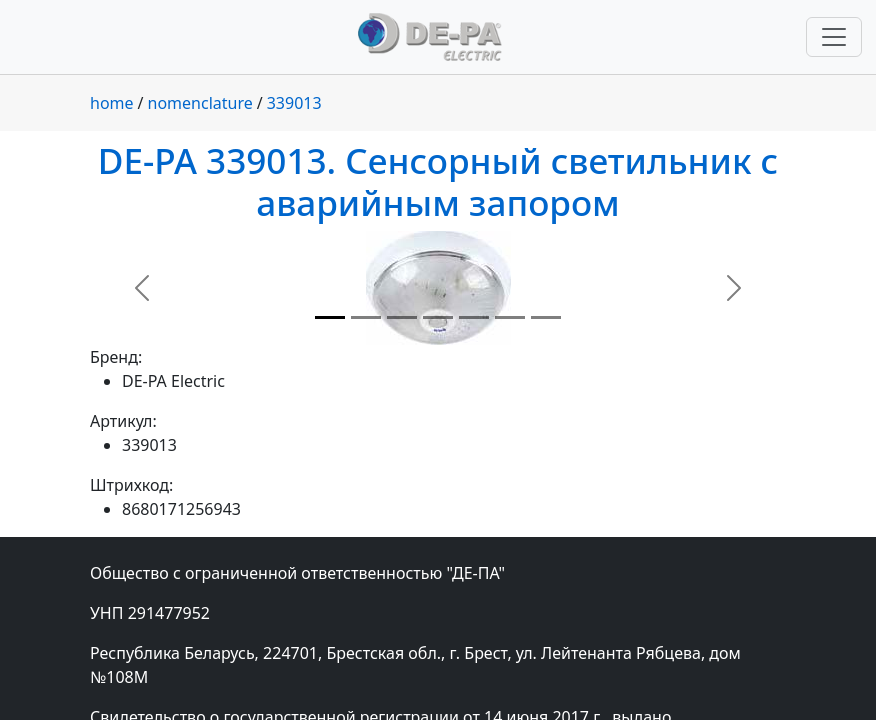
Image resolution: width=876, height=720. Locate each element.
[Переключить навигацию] (834, 37)
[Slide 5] (474, 317)
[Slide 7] (546, 317)
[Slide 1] (330, 317)
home (112, 103)
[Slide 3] (402, 317)
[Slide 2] (366, 317)
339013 (294, 103)
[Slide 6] (510, 317)
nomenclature (200, 103)
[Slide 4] (438, 317)
